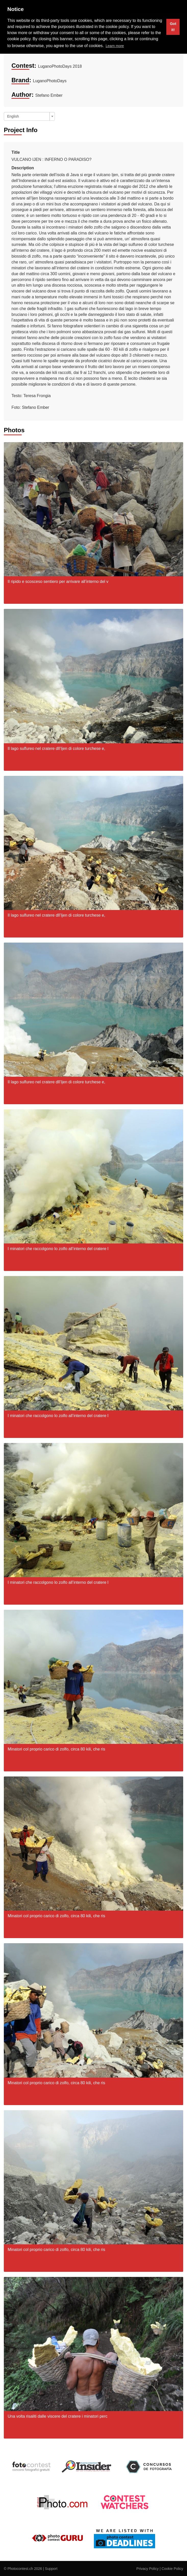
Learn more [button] (115, 46)
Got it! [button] (173, 27)
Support (51, 2569)
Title (15, 152)
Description (22, 168)
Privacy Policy (147, 2569)
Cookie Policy (172, 2569)
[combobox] (29, 116)
